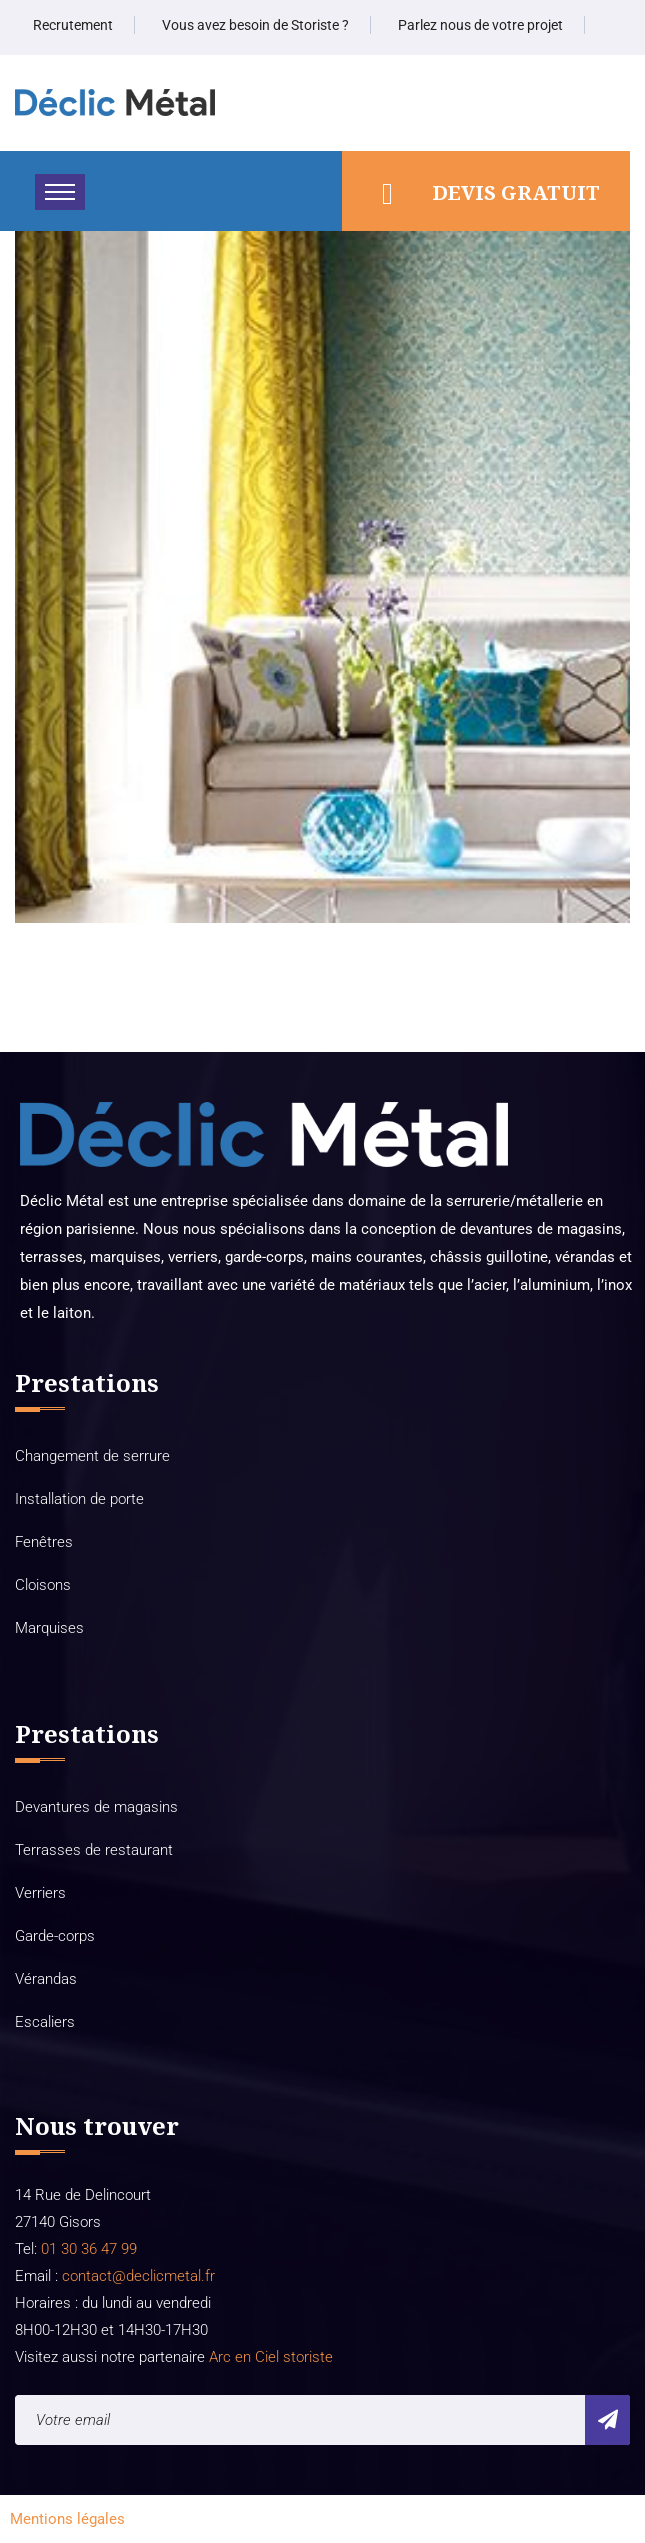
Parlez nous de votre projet (480, 25)
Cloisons (43, 1585)
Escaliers (45, 2022)
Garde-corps (55, 1936)
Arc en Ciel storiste (271, 2357)
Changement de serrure (92, 1456)
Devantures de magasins (96, 1807)
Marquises (49, 1628)
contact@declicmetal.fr (138, 2276)
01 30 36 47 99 (87, 2249)
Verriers (40, 1893)
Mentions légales (67, 2519)
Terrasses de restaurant (94, 1850)
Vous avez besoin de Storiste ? (255, 25)
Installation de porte (79, 1499)
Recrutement (73, 25)
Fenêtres (44, 1542)
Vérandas (46, 1979)
